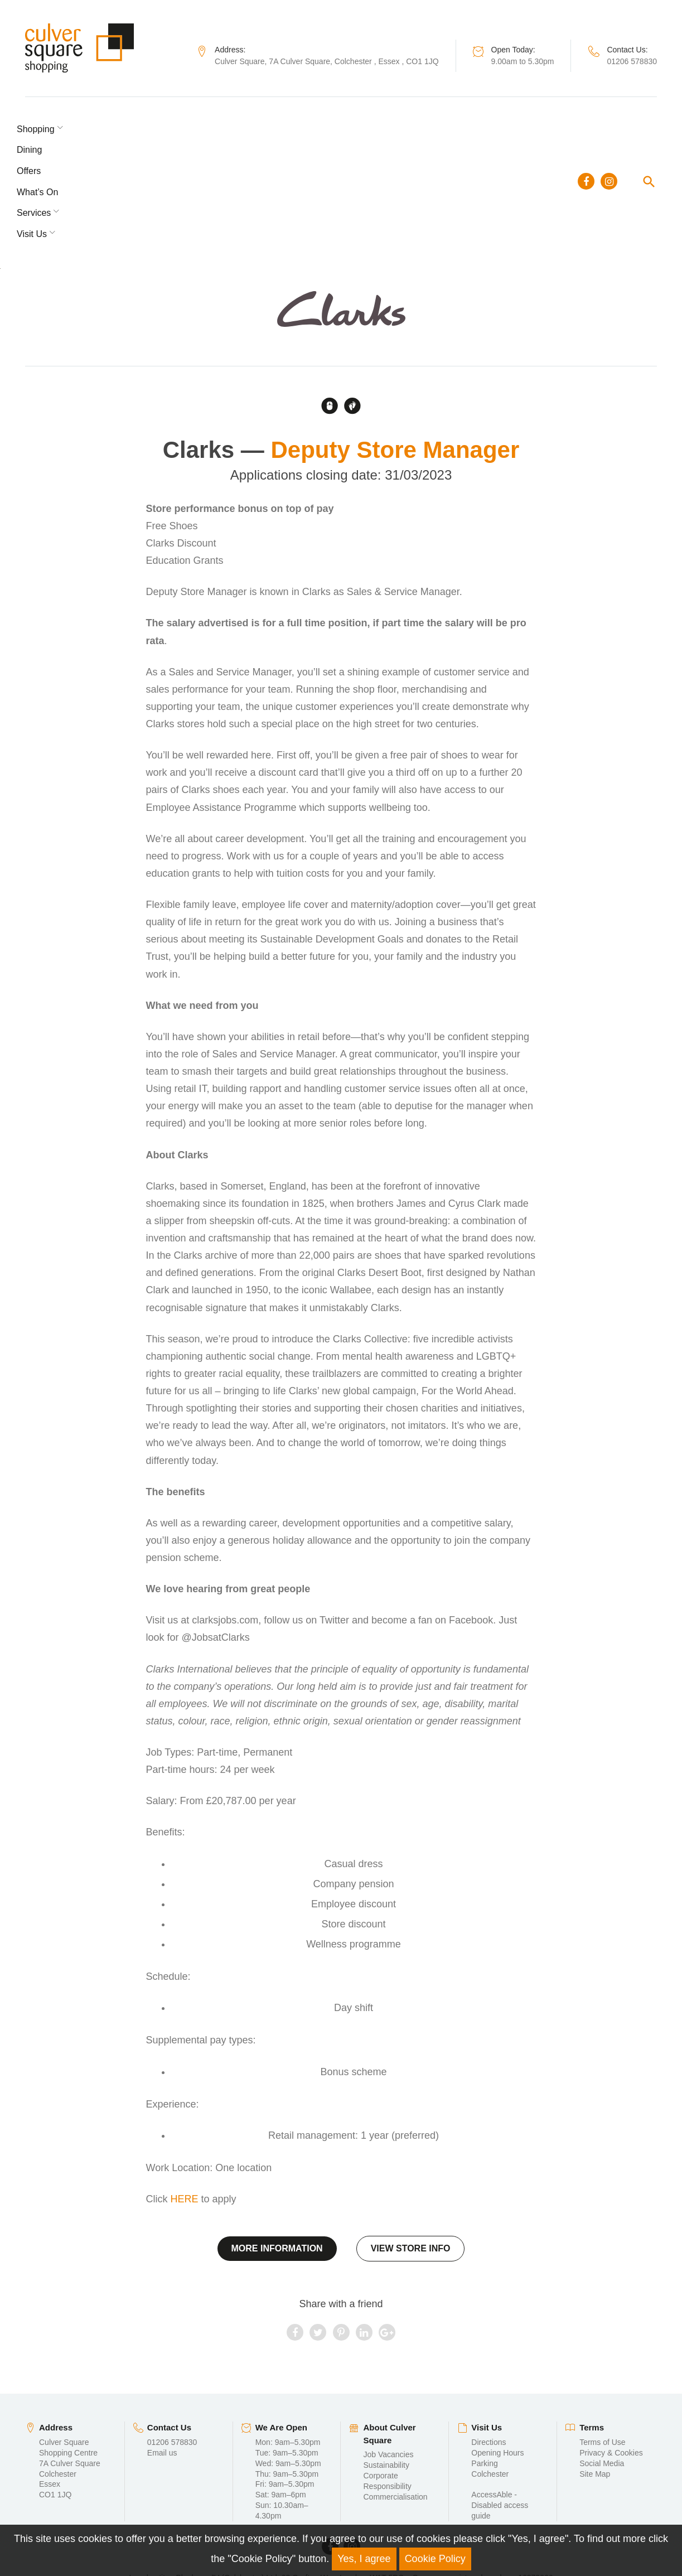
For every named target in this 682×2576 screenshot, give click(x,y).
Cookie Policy (435, 2558)
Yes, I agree (363, 2558)
